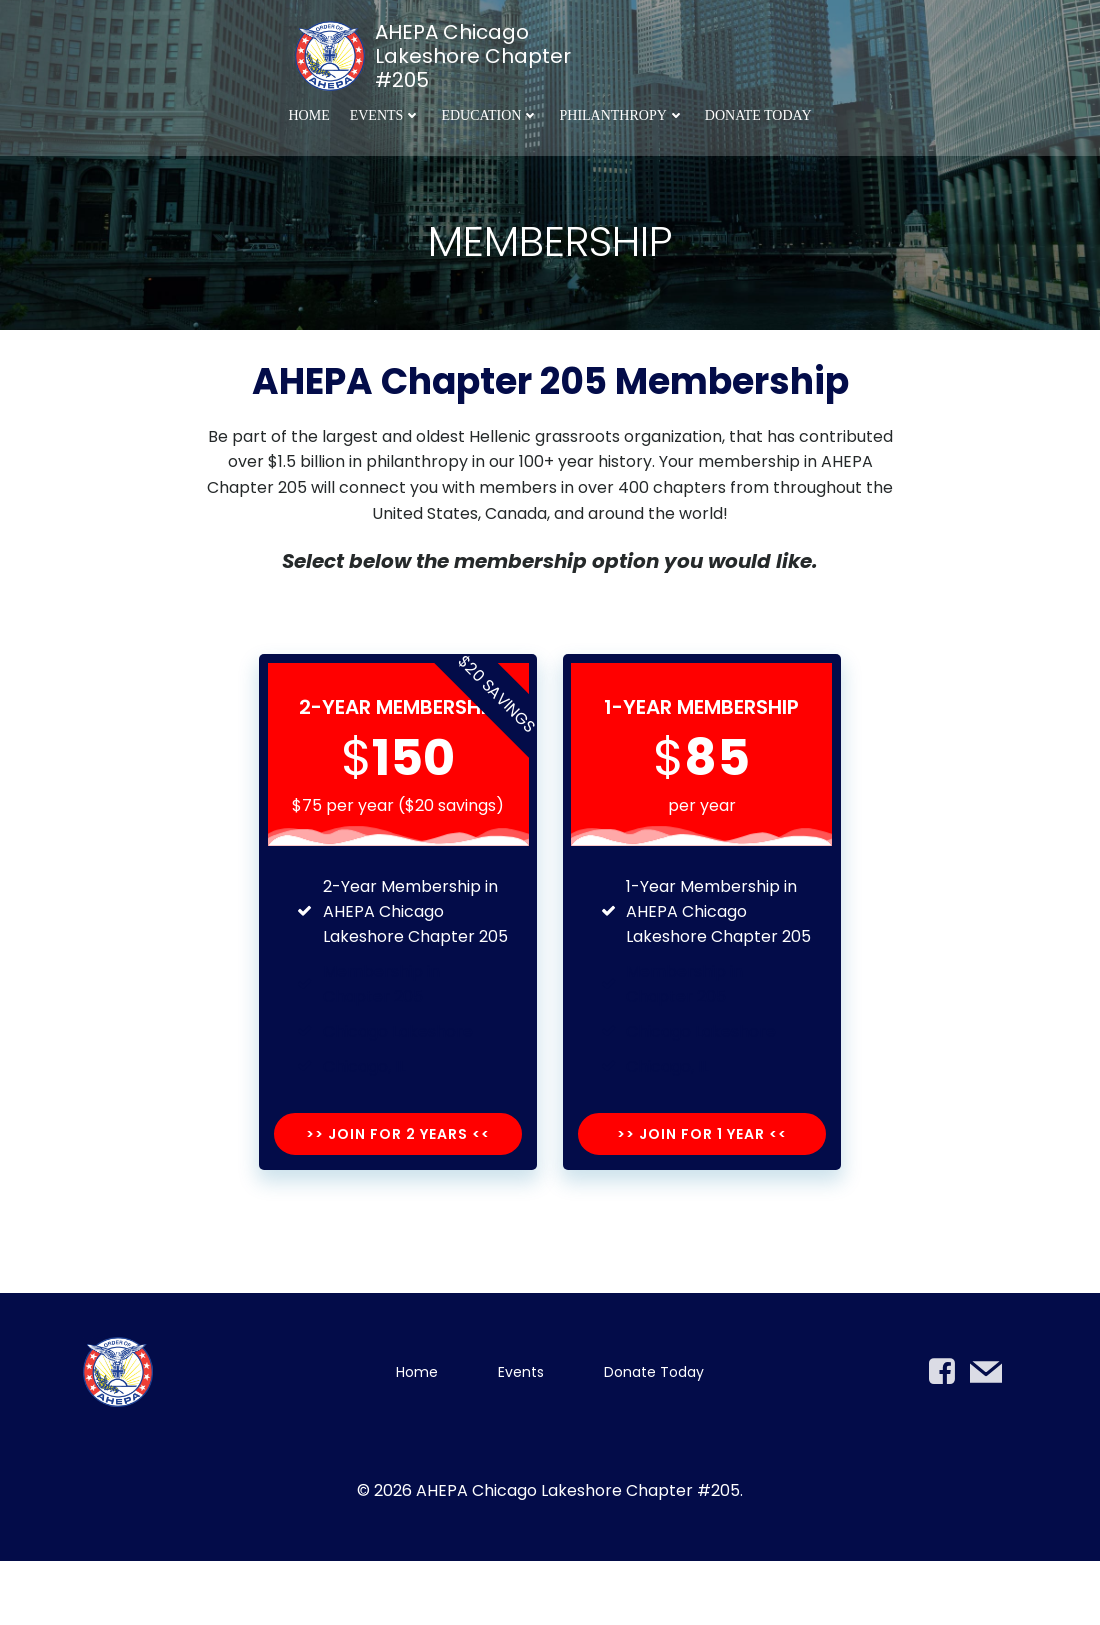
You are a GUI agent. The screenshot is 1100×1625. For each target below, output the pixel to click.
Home (308, 112)
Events (386, 112)
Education (490, 112)
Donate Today (758, 112)
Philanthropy (621, 112)
